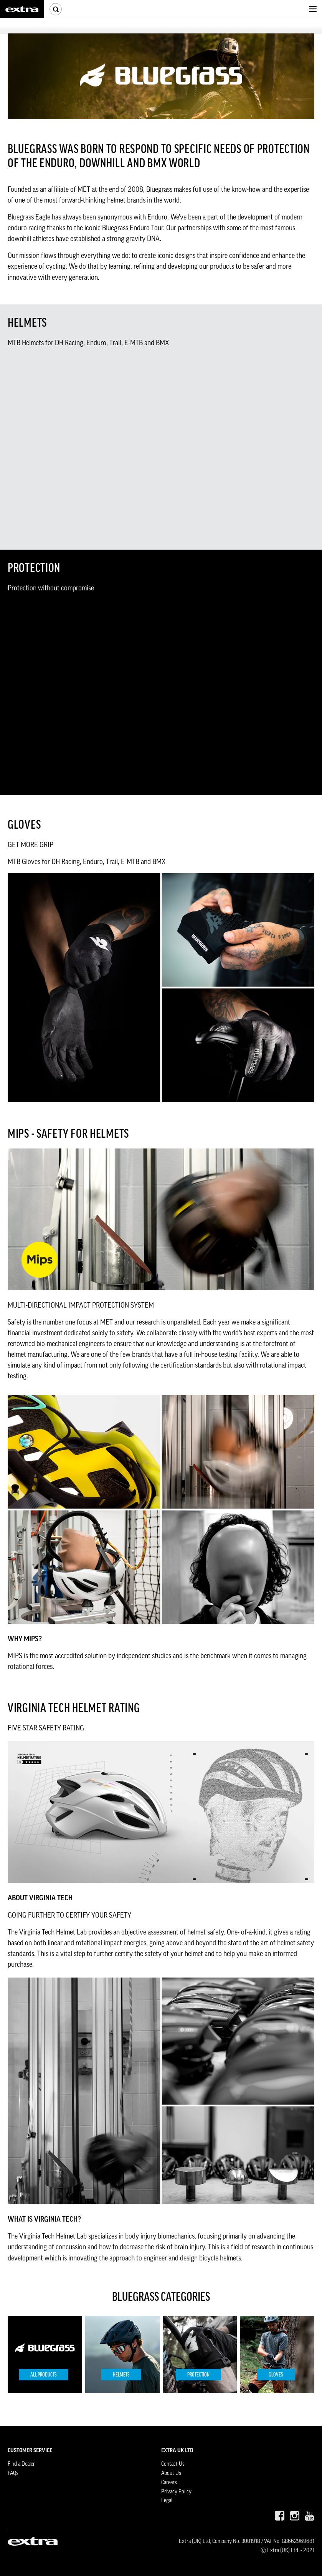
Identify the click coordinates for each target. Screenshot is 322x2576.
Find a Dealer (21, 2464)
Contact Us (173, 2464)
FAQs (13, 2473)
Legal (166, 2500)
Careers (169, 2482)
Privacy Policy (176, 2492)
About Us (171, 2473)
